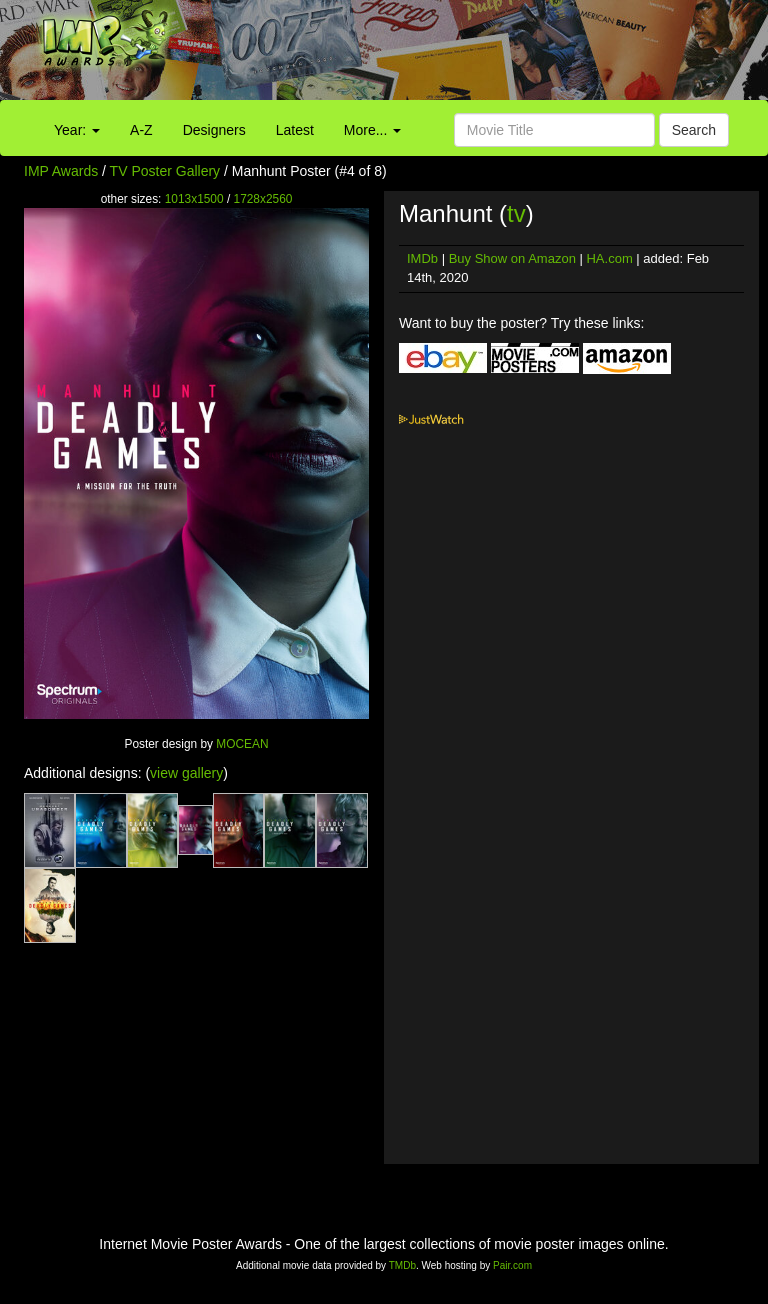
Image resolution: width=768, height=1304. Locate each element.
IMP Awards (61, 171)
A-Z (141, 130)
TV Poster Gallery (165, 171)
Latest (295, 130)
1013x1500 (194, 199)
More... (372, 130)
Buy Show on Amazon (512, 258)
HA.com (609, 258)
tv (516, 213)
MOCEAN (242, 744)
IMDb (422, 258)
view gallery (186, 773)
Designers (214, 130)
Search (694, 130)
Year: (77, 130)
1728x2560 (263, 199)
